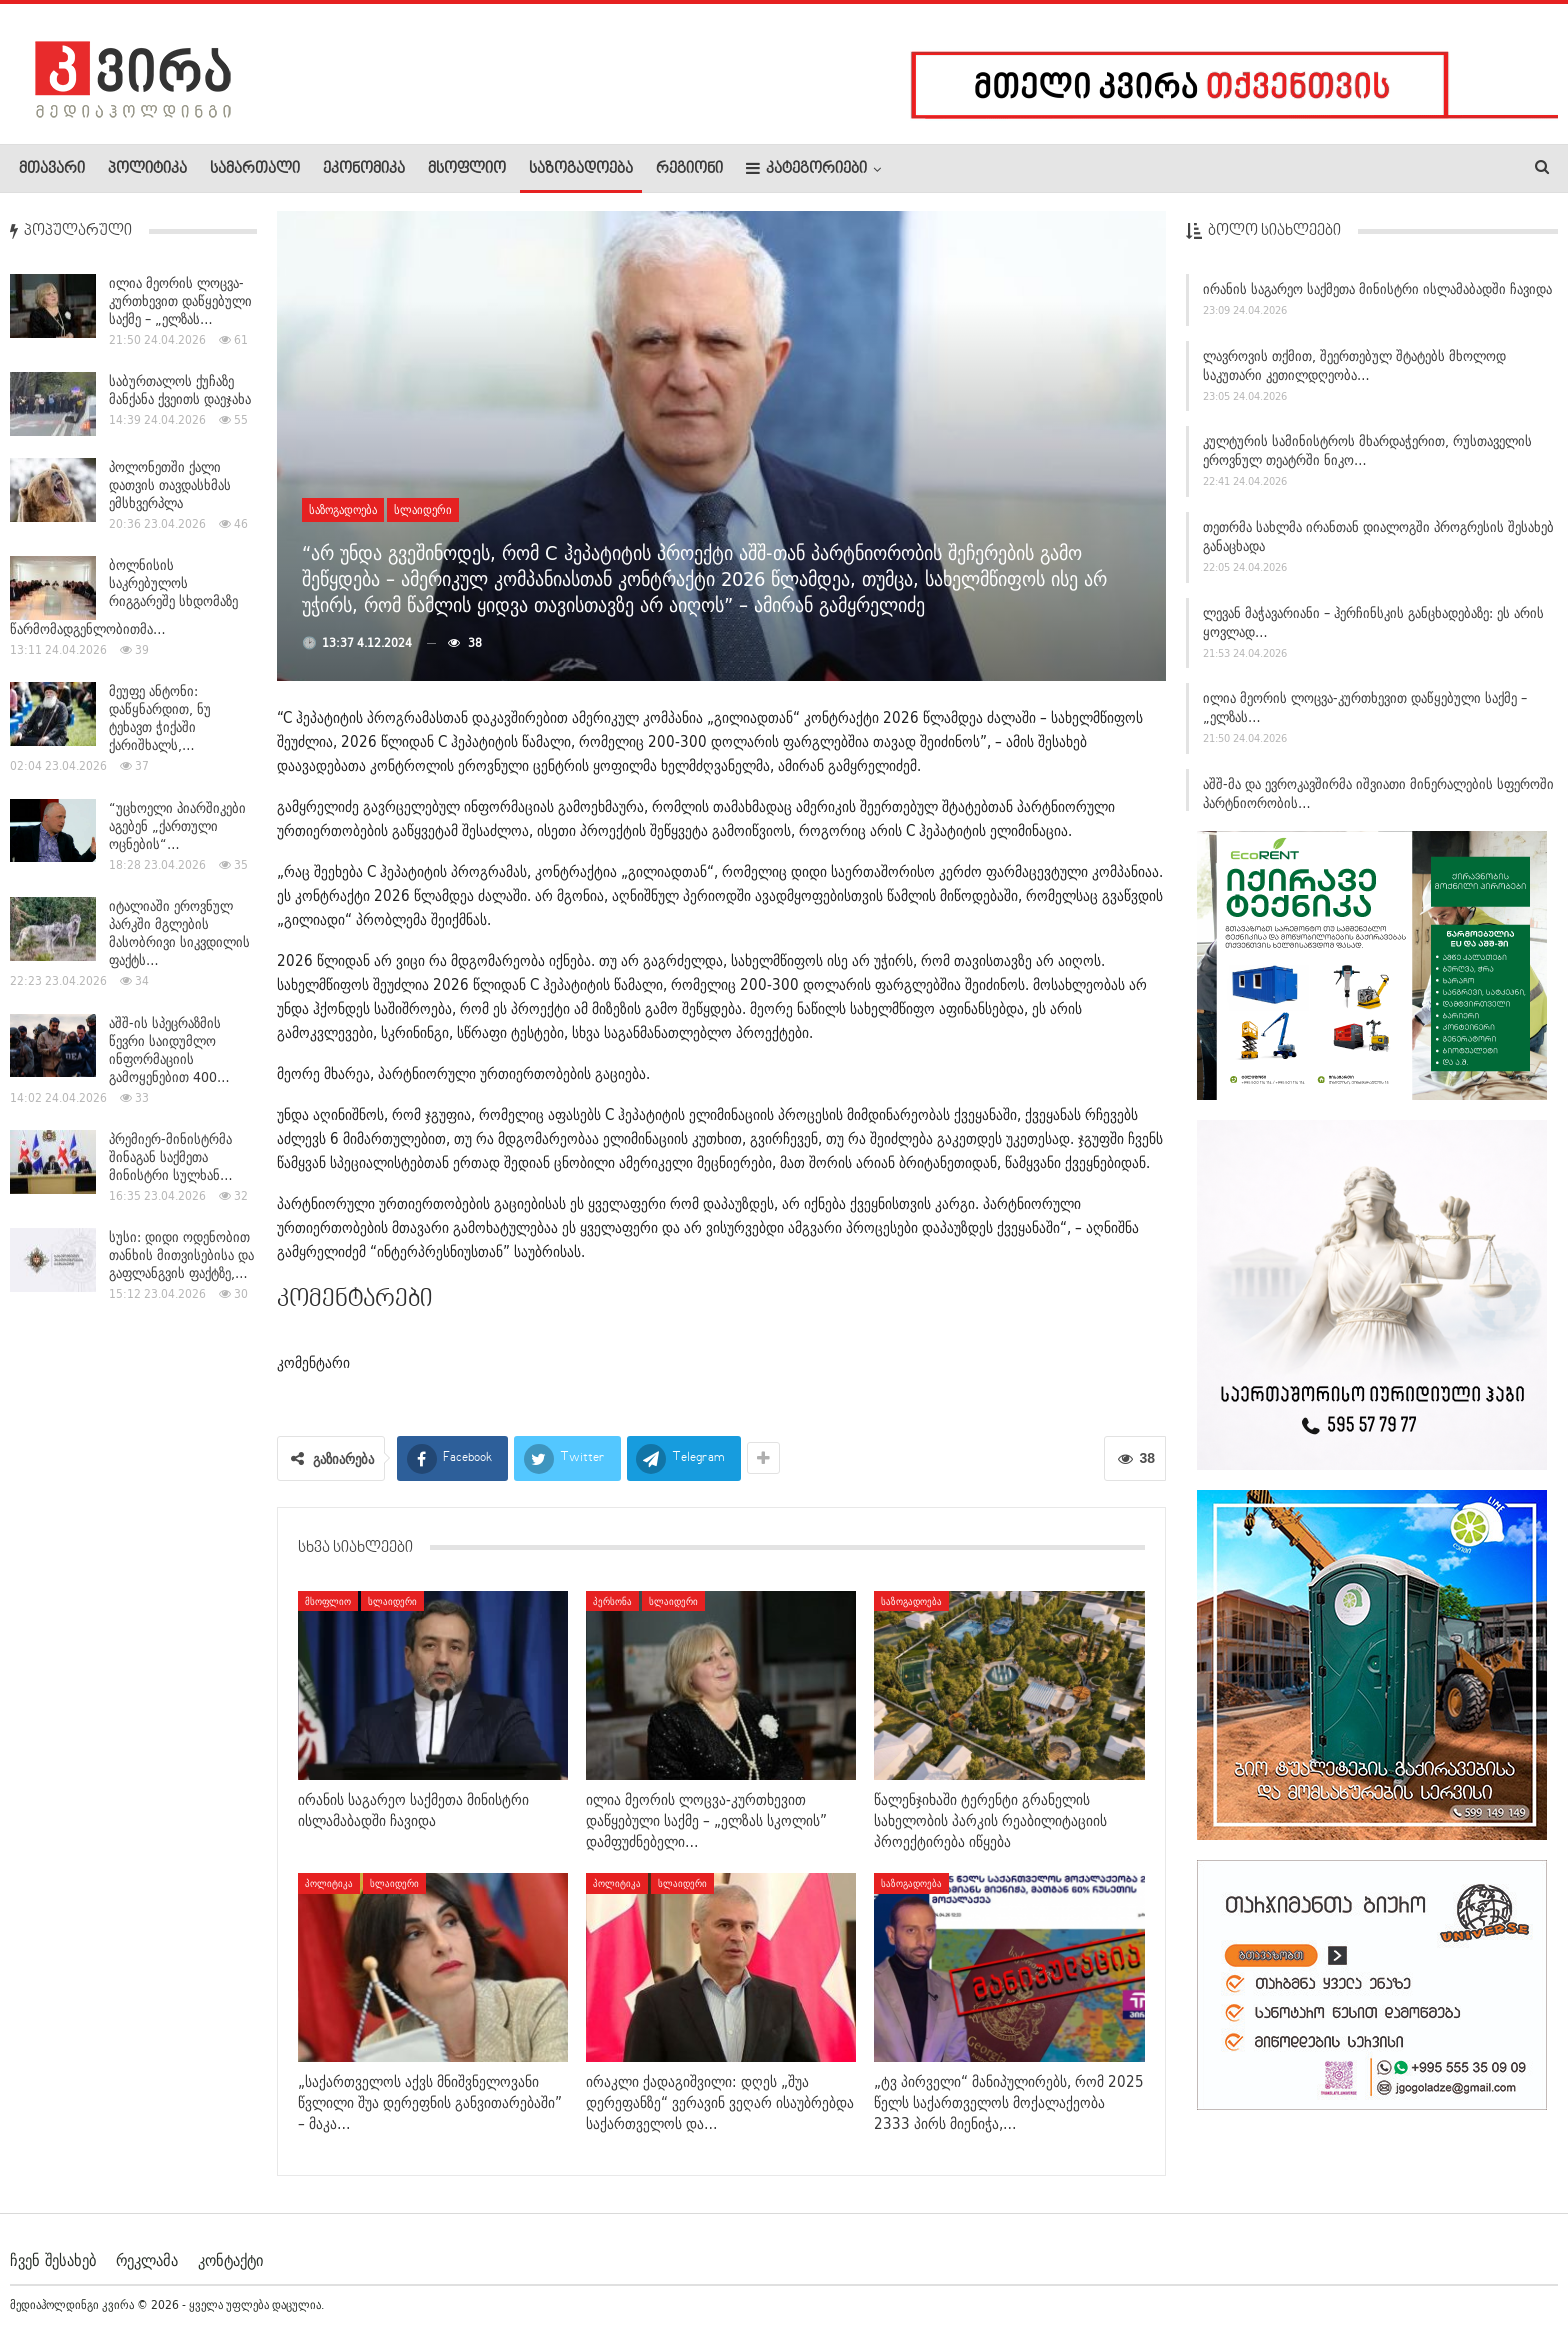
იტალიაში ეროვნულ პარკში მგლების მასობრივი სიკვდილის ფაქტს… (179, 933)
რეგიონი (689, 169)
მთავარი (52, 169)
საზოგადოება (581, 169)
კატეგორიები (806, 168)
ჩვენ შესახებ (53, 2260)
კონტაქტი (230, 2260)
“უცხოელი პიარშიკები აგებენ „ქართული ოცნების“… (177, 826)
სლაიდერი (423, 509)
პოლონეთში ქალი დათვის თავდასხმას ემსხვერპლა (170, 485)
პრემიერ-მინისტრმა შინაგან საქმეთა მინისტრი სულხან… (171, 1157)
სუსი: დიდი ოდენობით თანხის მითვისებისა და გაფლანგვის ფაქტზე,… (181, 1255)
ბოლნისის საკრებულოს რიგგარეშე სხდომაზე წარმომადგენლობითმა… (124, 597)
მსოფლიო (467, 169)
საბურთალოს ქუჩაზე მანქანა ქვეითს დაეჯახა (180, 390)
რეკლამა (147, 2260)
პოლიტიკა (147, 169)
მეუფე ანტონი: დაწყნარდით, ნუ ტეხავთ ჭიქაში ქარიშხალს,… (160, 718)
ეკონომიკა (364, 169)
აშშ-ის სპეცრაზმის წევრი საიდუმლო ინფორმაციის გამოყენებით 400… (169, 1050)
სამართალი (255, 169)
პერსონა (612, 1601)
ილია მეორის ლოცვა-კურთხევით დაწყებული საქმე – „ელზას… (180, 301)
